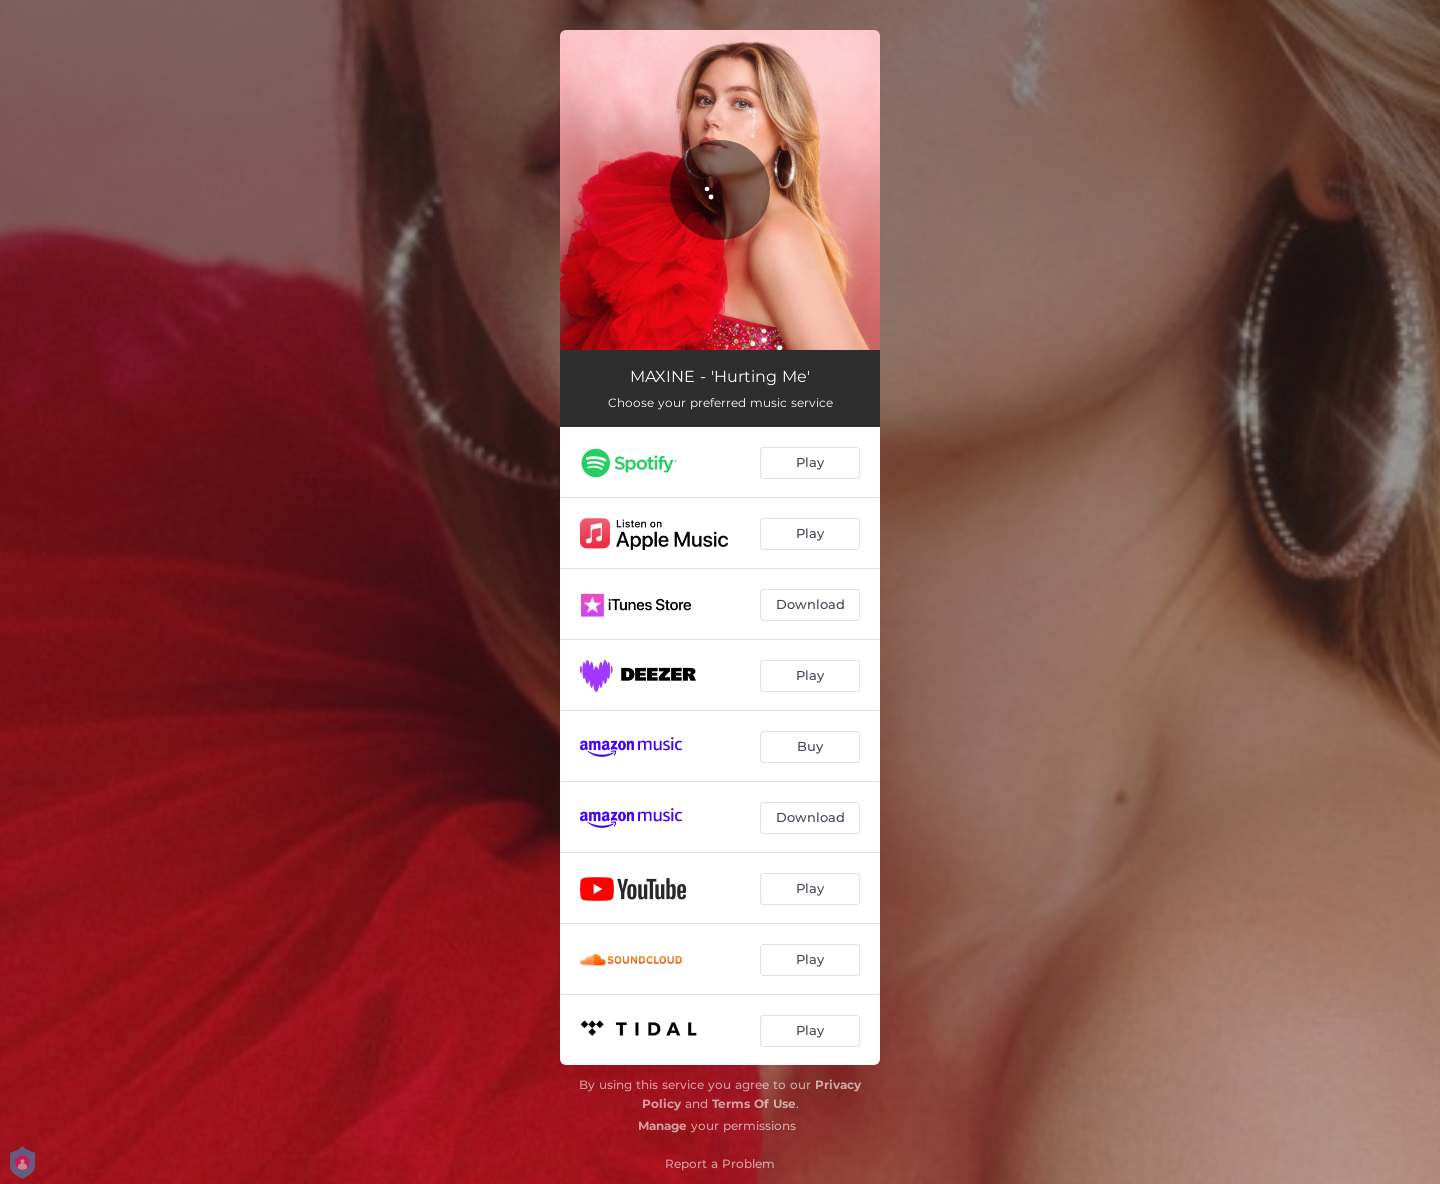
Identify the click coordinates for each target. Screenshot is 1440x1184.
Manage (662, 1125)
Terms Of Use (754, 1103)
